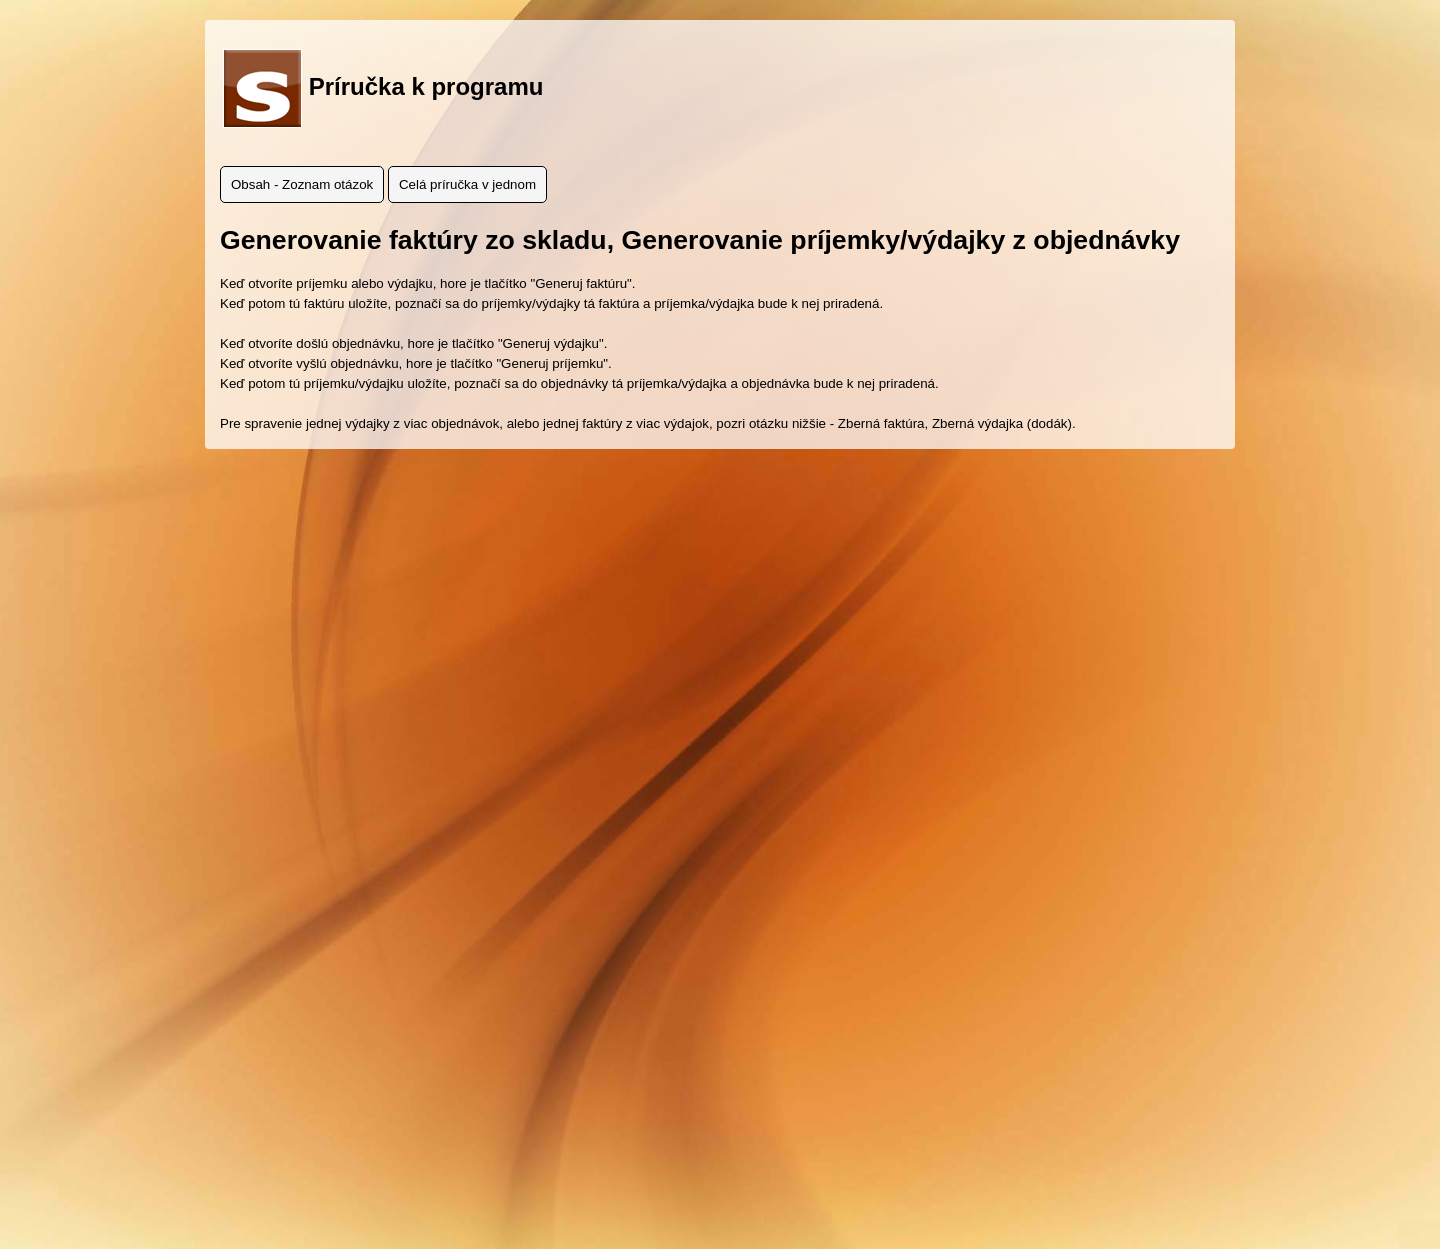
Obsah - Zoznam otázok (302, 184)
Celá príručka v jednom (467, 184)
